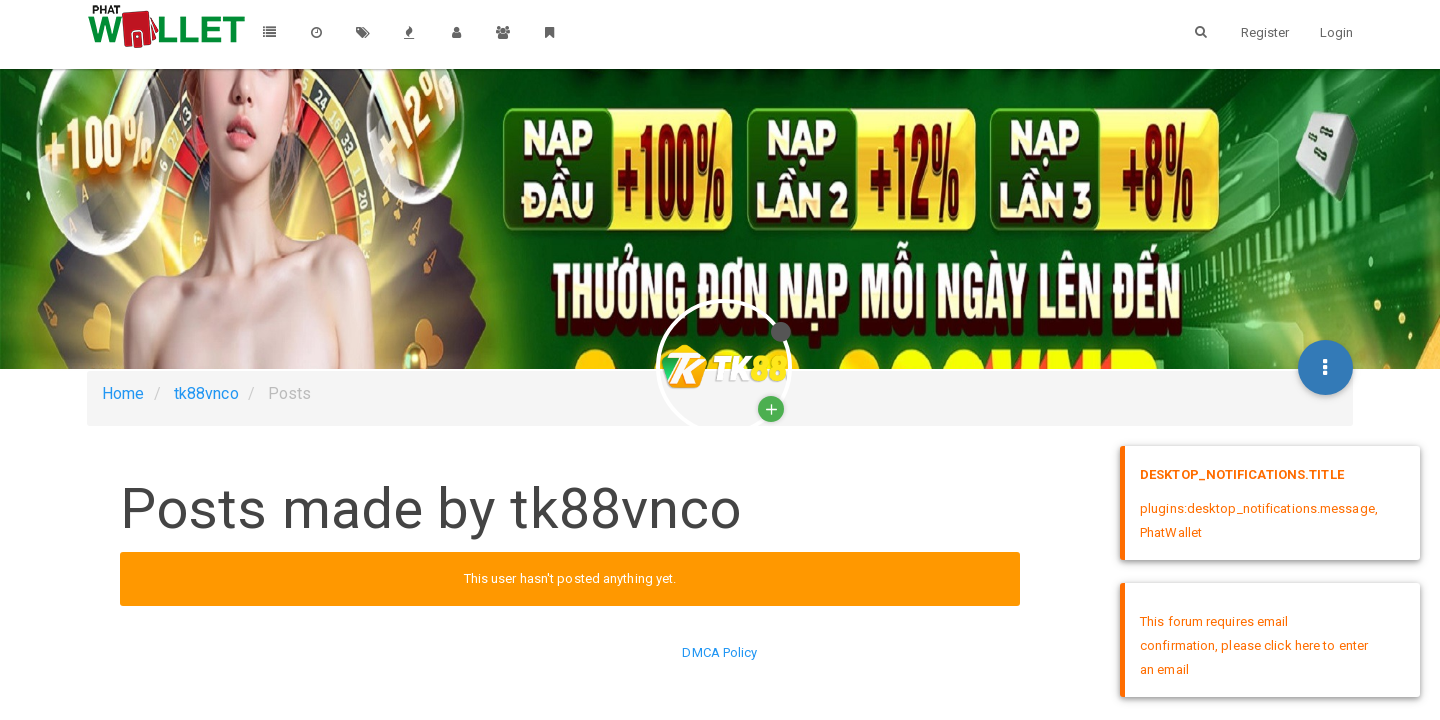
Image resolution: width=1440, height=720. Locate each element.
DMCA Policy (719, 652)
